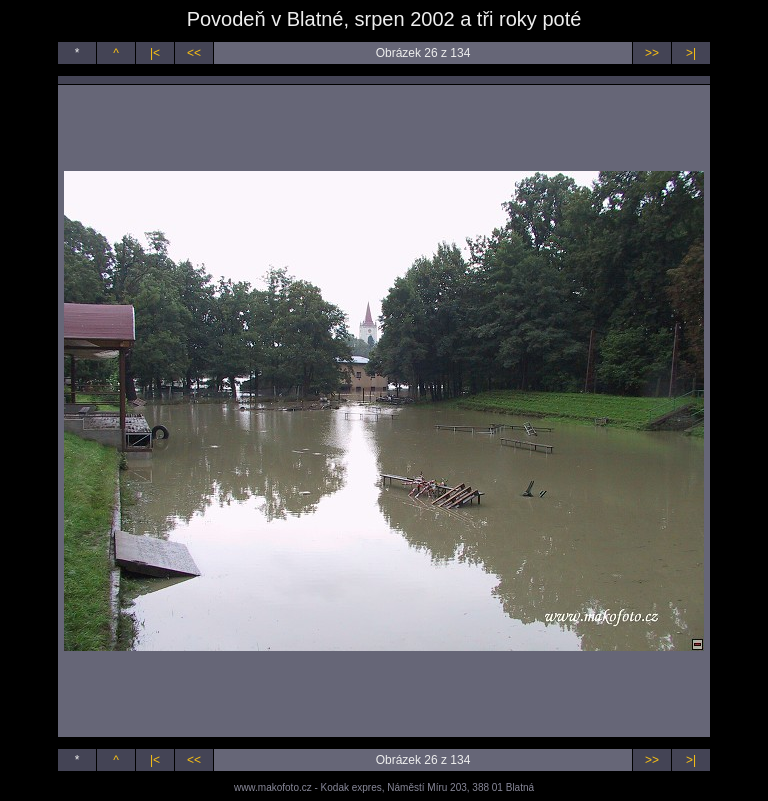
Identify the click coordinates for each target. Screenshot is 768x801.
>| (691, 53)
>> (652, 53)
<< (194, 53)
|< (155, 53)
